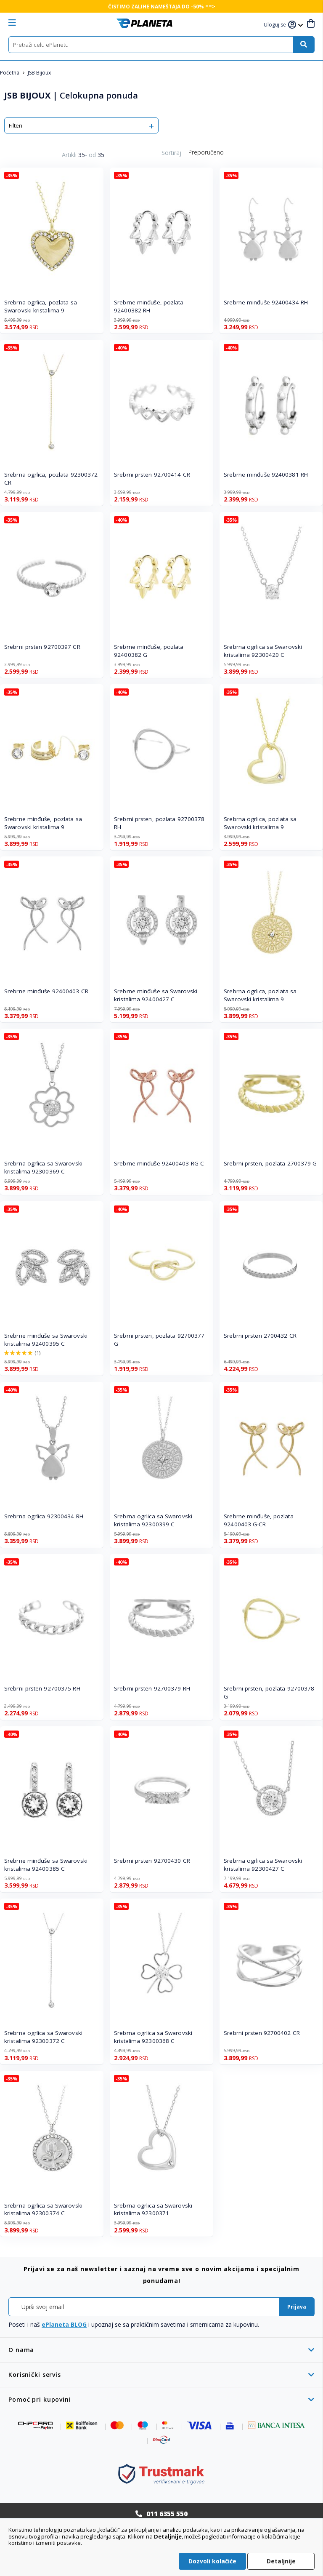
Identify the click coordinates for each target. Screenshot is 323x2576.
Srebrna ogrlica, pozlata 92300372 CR (51, 478)
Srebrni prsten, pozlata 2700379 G (270, 1163)
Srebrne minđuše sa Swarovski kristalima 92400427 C (155, 995)
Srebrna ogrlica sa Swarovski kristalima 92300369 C (43, 1167)
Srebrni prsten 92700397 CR (42, 647)
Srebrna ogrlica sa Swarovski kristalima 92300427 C (263, 1864)
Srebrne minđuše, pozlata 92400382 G (148, 651)
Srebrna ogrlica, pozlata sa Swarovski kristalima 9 (40, 306)
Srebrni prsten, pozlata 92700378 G (269, 1692)
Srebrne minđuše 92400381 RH (266, 474)
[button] (276, 25)
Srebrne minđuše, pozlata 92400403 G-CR (258, 1520)
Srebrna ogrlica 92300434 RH (43, 1516)
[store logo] (144, 23)
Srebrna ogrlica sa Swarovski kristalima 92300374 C (43, 2209)
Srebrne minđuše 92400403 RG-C (159, 1163)
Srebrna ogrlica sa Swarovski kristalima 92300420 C (263, 651)
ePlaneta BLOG (64, 2324)
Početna (10, 72)
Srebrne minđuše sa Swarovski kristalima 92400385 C (45, 1864)
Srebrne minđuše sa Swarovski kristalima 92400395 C (45, 1339)
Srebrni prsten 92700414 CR (152, 474)
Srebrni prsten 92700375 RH (42, 1688)
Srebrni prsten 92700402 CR (262, 2033)
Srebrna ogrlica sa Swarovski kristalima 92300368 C (153, 2037)
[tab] (161, 2349)
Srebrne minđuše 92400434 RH (266, 302)
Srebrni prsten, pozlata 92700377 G (159, 1339)
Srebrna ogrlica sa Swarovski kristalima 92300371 (153, 2209)
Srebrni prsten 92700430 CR (152, 1860)
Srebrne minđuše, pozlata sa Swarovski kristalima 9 (43, 823)
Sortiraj (171, 153)
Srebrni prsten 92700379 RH (152, 1688)
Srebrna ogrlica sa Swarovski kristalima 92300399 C (153, 1520)
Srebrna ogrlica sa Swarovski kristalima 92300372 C (43, 2037)
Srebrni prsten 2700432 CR (260, 1335)
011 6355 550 (167, 2513)
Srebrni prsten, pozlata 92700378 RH (159, 823)
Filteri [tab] (15, 125)
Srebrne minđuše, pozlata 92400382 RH (148, 306)
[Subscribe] (297, 2306)
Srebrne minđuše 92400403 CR (46, 991)
